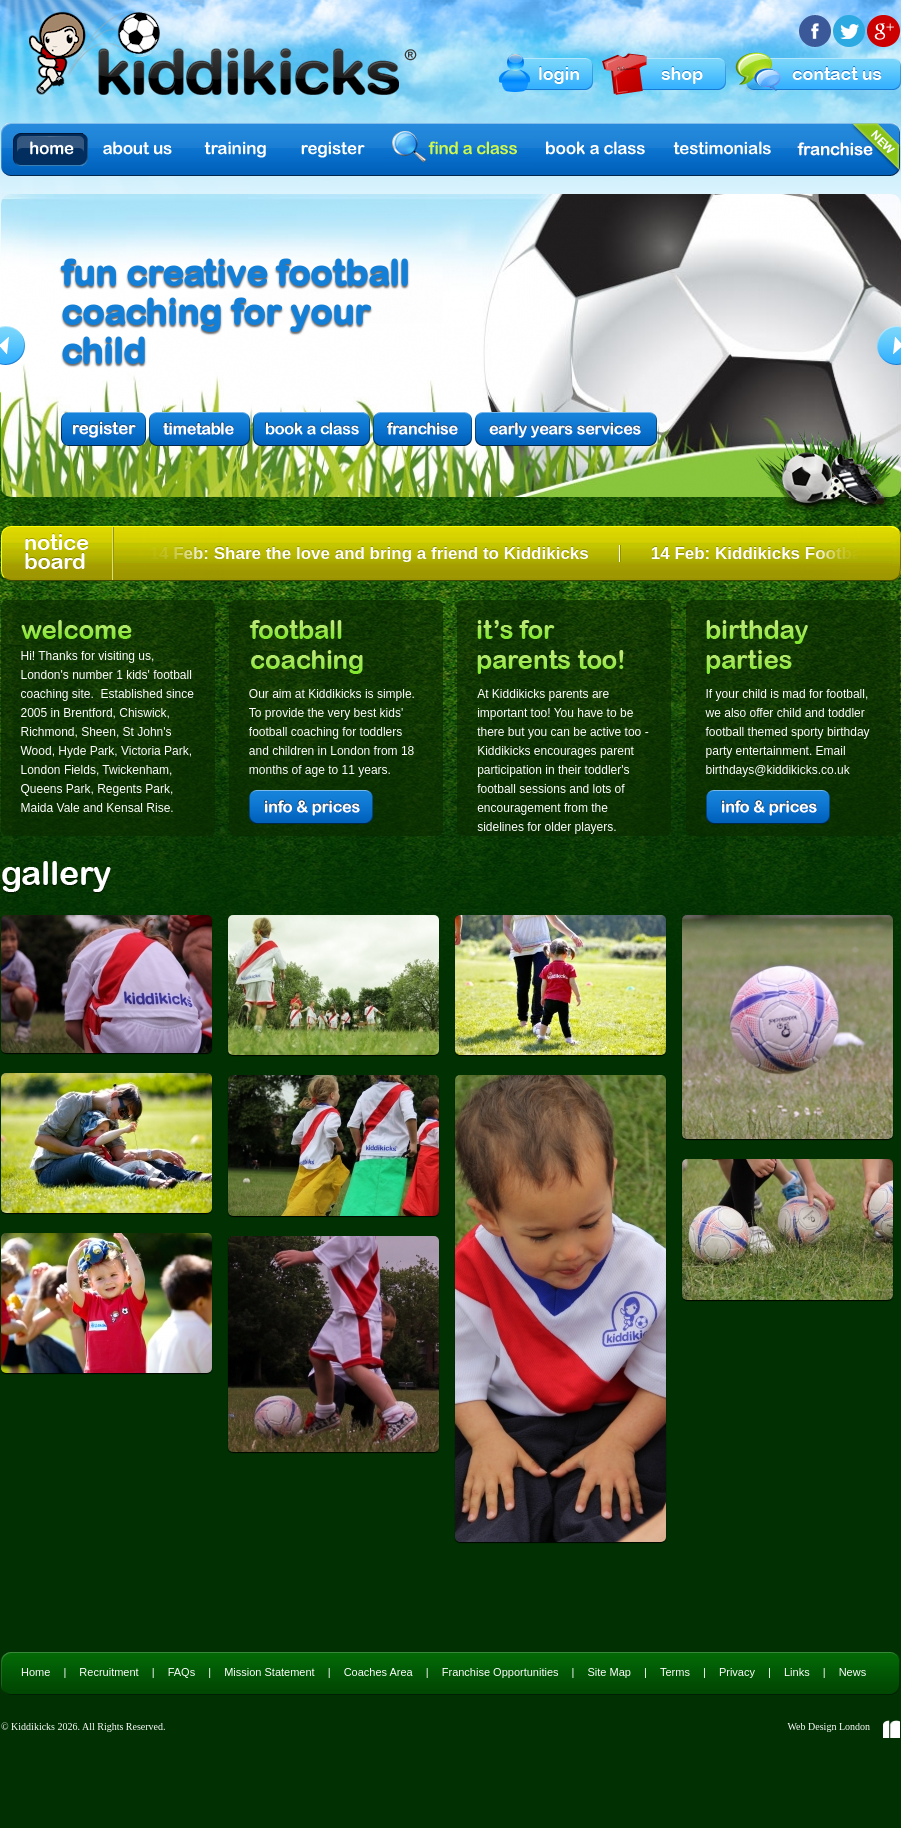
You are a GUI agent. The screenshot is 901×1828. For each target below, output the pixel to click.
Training (236, 149)
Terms (675, 1672)
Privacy (737, 1672)
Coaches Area (378, 1672)
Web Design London (828, 1726)
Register (333, 149)
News (853, 1672)
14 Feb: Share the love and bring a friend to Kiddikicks (372, 553)
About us (139, 149)
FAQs (182, 1672)
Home (50, 149)
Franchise (835, 149)
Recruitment (108, 1672)
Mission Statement (269, 1672)
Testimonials (723, 149)
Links (797, 1672)
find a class (458, 148)
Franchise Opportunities (500, 1672)
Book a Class (596, 149)
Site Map (609, 1672)
